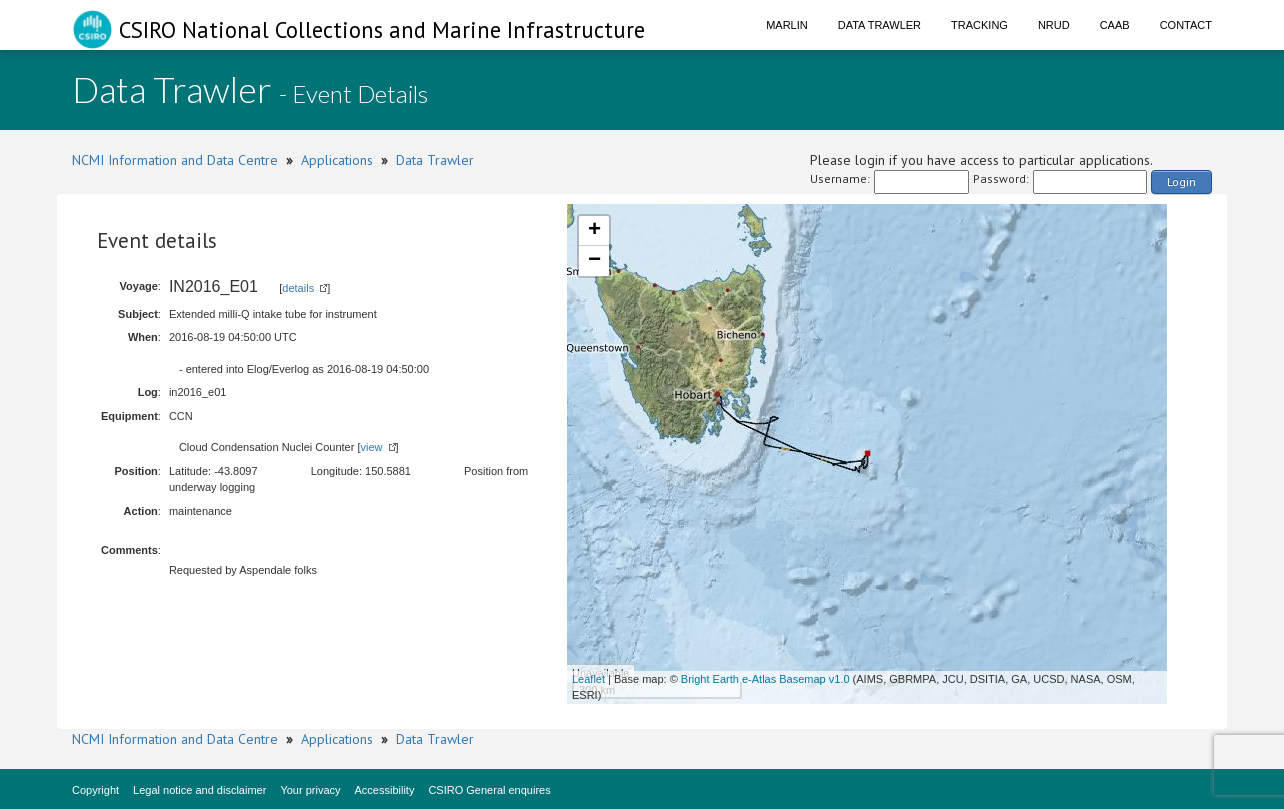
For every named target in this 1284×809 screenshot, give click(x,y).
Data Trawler (879, 25)
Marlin (787, 25)
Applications (337, 160)
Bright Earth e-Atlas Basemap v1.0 (765, 679)
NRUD (1054, 25)
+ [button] (594, 231)
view (372, 447)
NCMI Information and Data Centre (175, 160)
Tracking (979, 25)
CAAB (1115, 25)
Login (1181, 181)
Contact (1186, 25)
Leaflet (588, 679)
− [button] (594, 261)
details (298, 288)
